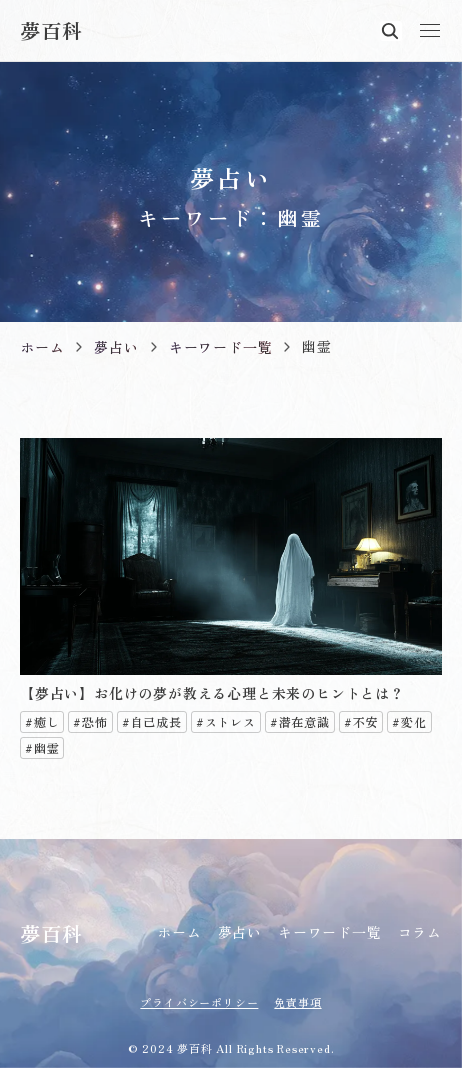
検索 (390, 31)
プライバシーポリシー (199, 1002)
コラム (420, 932)
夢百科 (51, 30)
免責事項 (297, 1002)
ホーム (179, 932)
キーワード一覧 (330, 932)
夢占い (240, 932)
